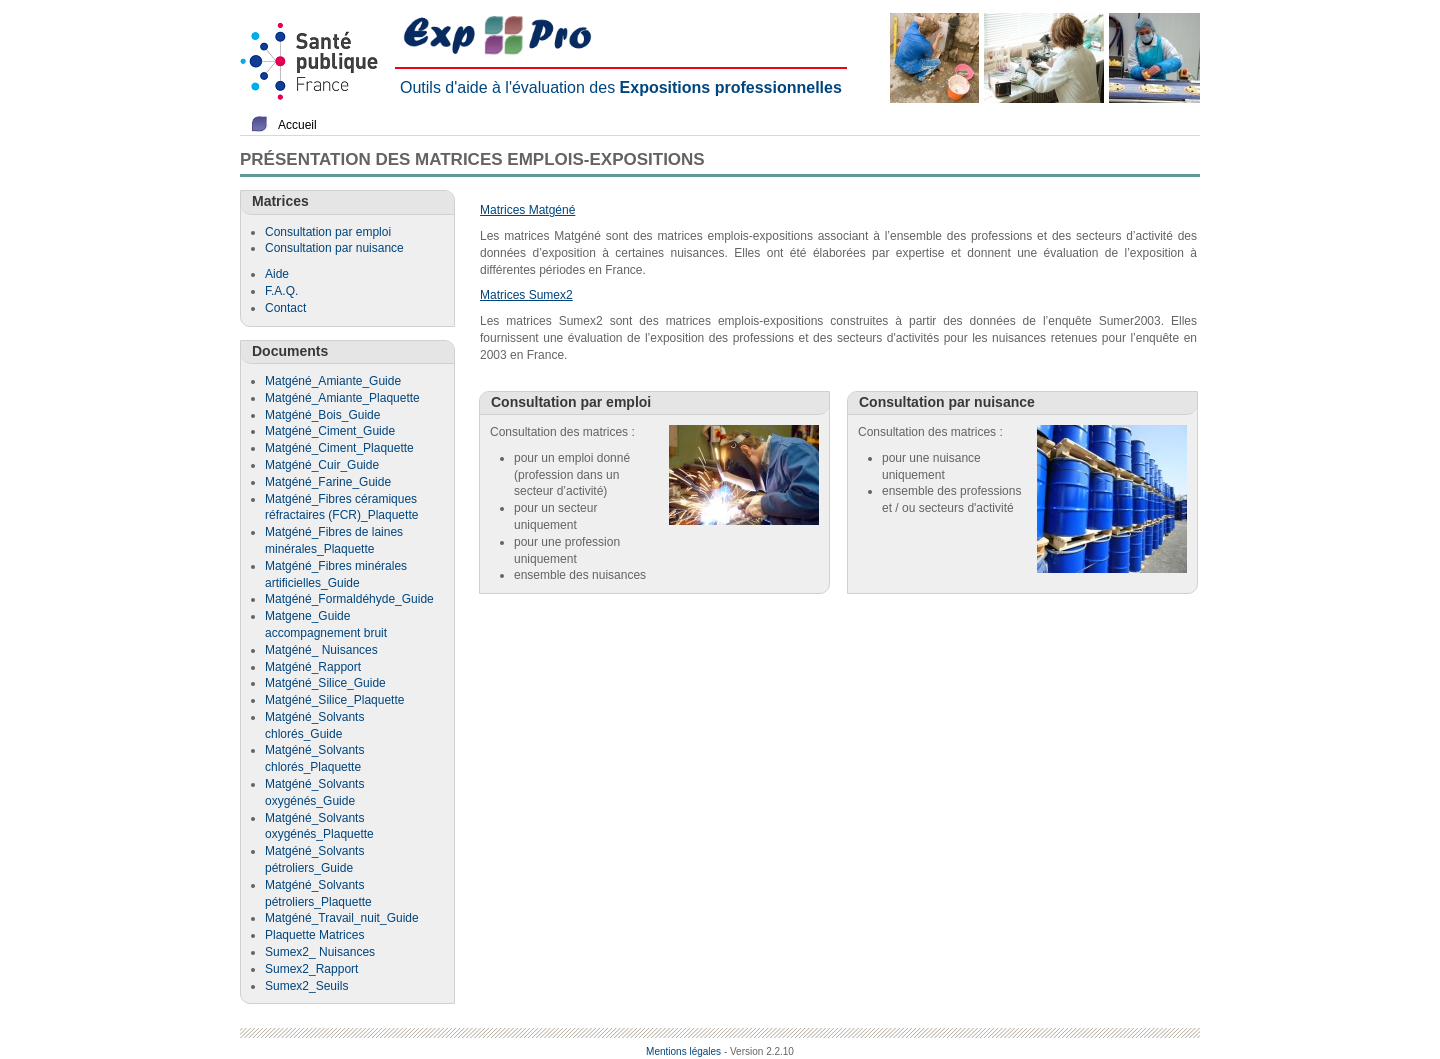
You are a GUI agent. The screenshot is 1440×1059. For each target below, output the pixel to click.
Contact (285, 308)
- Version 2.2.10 (759, 1051)
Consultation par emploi (328, 232)
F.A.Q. (281, 291)
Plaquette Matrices (314, 935)
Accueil (297, 125)
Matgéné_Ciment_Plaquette (339, 448)
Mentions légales (683, 1051)
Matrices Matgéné (527, 210)
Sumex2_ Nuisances (320, 952)
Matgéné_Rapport (313, 667)
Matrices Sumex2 (526, 295)
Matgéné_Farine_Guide (328, 482)
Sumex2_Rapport (311, 969)
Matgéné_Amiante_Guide (333, 381)
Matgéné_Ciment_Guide (330, 431)
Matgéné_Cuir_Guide (322, 465)
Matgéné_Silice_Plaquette (334, 700)
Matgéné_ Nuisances (321, 650)
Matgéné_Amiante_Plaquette (342, 398)
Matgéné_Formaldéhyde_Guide (349, 599)
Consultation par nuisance (334, 248)
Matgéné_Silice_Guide (325, 683)
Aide (277, 274)
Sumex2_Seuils (306, 986)
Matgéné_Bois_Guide (322, 415)
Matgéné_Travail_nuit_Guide (342, 918)
